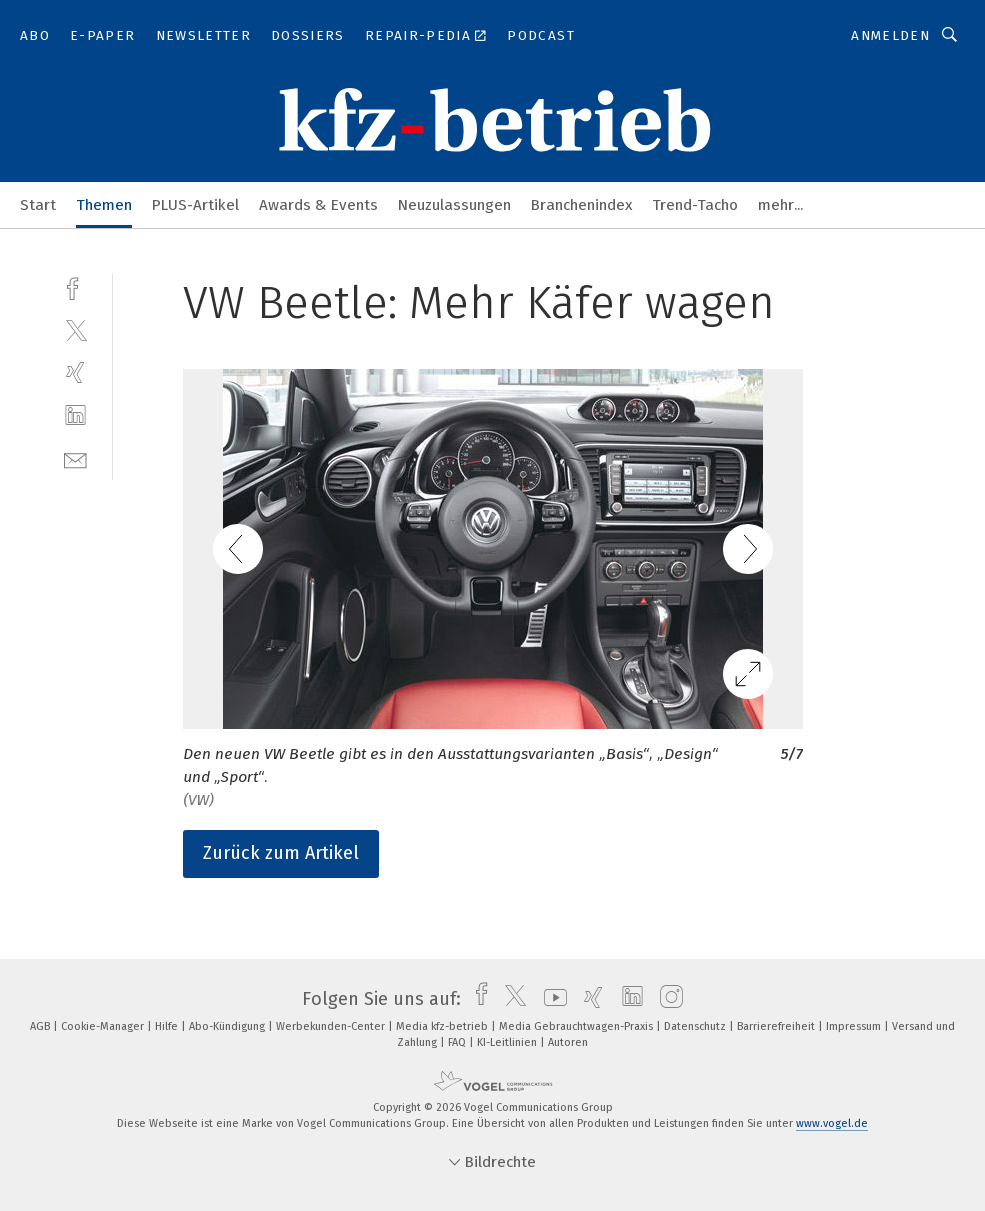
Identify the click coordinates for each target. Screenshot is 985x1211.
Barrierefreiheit (777, 1026)
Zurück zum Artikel (281, 853)
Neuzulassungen (454, 205)
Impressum (855, 1026)
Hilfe (168, 1026)
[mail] (75, 458)
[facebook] (75, 286)
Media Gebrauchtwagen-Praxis (577, 1026)
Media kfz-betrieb (443, 1026)
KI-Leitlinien (508, 1042)
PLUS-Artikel (195, 205)
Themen (104, 205)
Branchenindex (581, 205)
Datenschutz (696, 1026)
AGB (41, 1026)
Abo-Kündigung (228, 1026)
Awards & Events (318, 205)
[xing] (75, 372)
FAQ (458, 1042)
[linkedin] (75, 415)
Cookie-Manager (104, 1026)
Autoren (568, 1042)
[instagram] (666, 999)
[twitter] (75, 329)
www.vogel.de (832, 1123)
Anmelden (890, 35)
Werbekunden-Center (332, 1026)
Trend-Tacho (695, 205)
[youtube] (550, 999)
